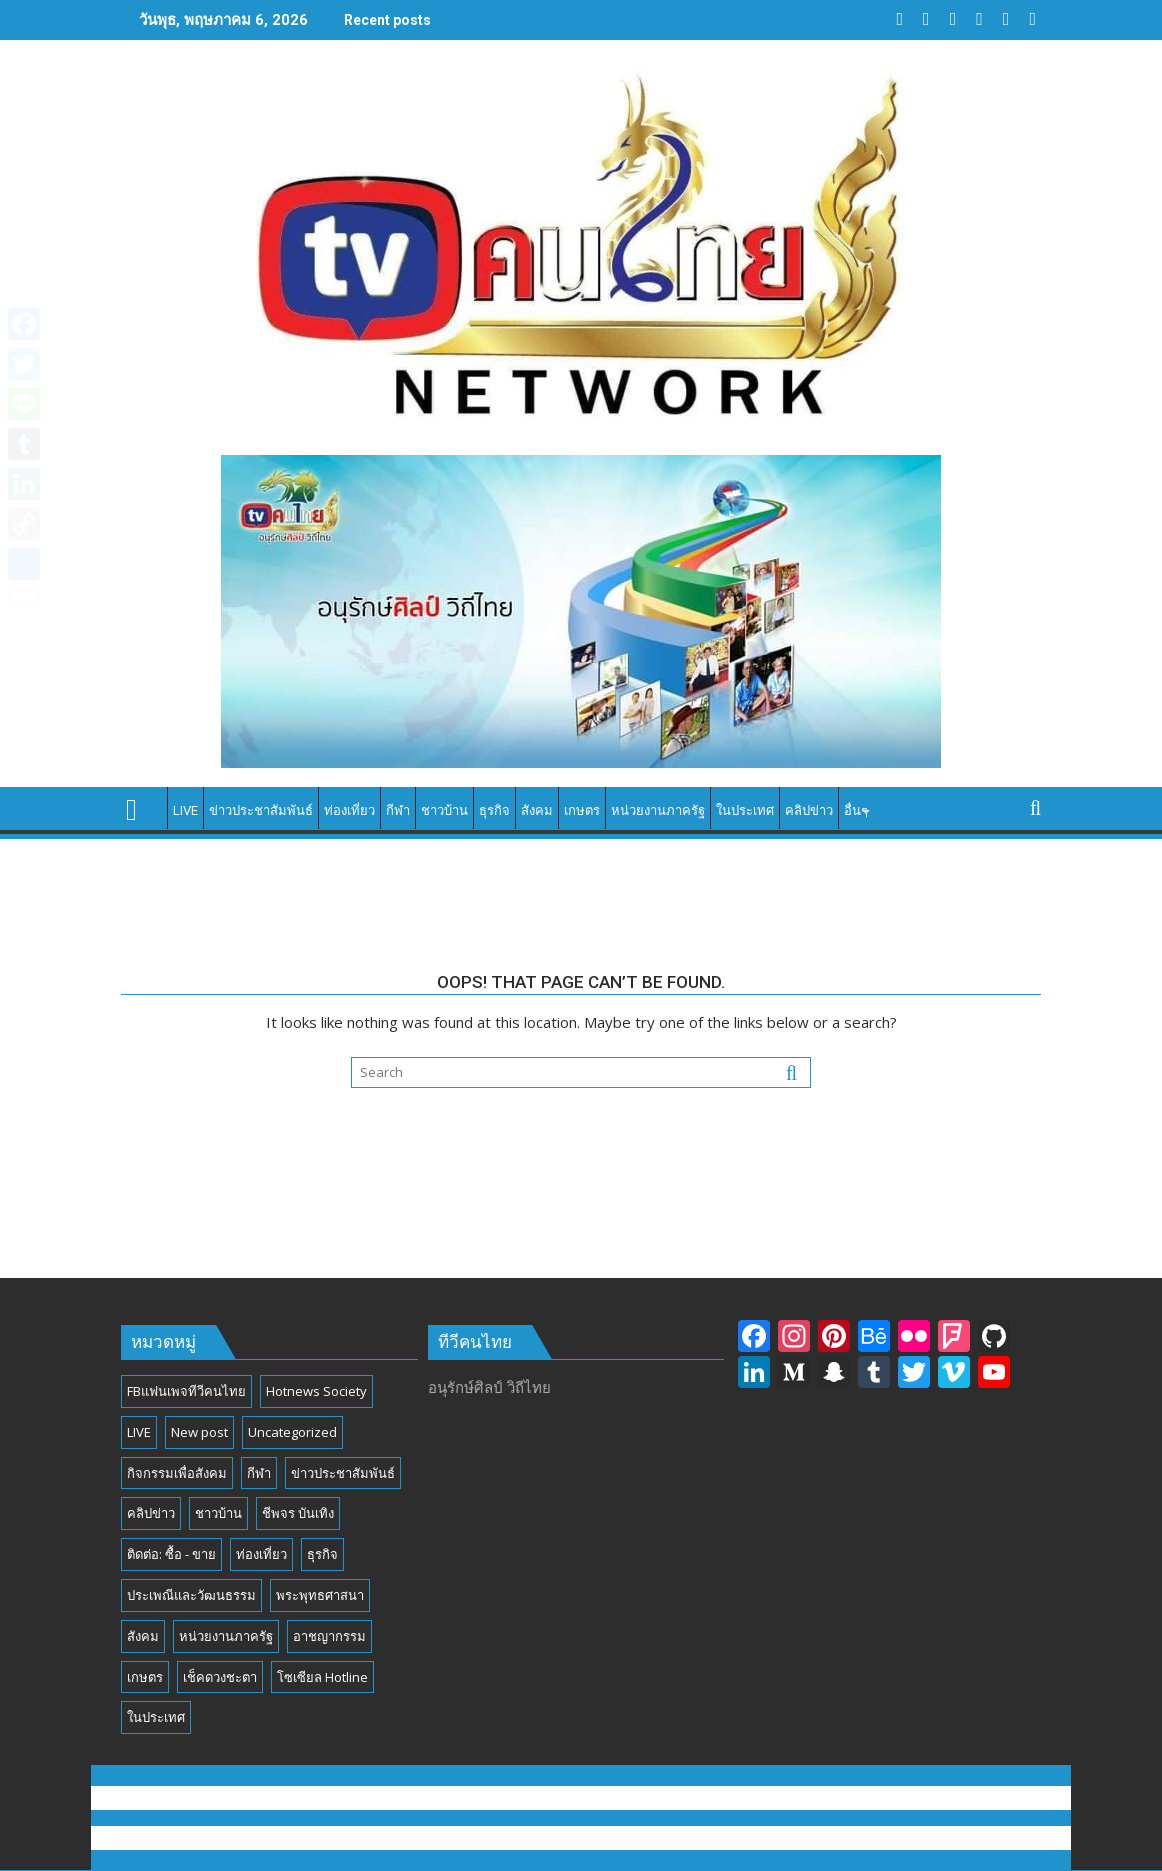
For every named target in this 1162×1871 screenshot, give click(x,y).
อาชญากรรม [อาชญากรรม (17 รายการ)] (329, 1636)
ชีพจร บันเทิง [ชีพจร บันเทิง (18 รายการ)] (298, 1513)
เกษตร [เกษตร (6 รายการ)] (145, 1677)
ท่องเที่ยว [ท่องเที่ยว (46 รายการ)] (261, 1554)
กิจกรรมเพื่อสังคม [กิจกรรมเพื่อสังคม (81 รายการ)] (177, 1473)
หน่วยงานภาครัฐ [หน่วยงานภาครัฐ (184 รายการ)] (226, 1636)
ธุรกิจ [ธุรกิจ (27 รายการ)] (322, 1554)
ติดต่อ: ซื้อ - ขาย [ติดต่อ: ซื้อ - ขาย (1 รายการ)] (171, 1554)
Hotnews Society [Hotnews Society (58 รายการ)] (316, 1391)
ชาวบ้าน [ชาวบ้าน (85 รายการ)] (218, 1513)
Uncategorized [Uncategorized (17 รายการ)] (292, 1432)
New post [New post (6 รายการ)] (199, 1432)
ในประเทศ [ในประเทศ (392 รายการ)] (156, 1717)
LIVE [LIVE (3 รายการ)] (139, 1432)
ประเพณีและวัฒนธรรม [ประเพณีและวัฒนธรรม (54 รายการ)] (191, 1595)
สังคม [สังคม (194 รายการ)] (143, 1636)
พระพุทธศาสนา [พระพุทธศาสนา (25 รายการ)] (320, 1595)
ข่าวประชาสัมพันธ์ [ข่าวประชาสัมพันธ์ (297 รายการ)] (343, 1473)
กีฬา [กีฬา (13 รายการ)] (259, 1473)
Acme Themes (778, 1838)
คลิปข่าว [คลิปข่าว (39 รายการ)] (151, 1513)
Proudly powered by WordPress (446, 1838)
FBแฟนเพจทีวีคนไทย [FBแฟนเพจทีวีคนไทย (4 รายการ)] (186, 1391)
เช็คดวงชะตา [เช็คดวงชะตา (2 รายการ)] (220, 1677)
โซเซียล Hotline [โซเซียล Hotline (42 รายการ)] (322, 1677)
